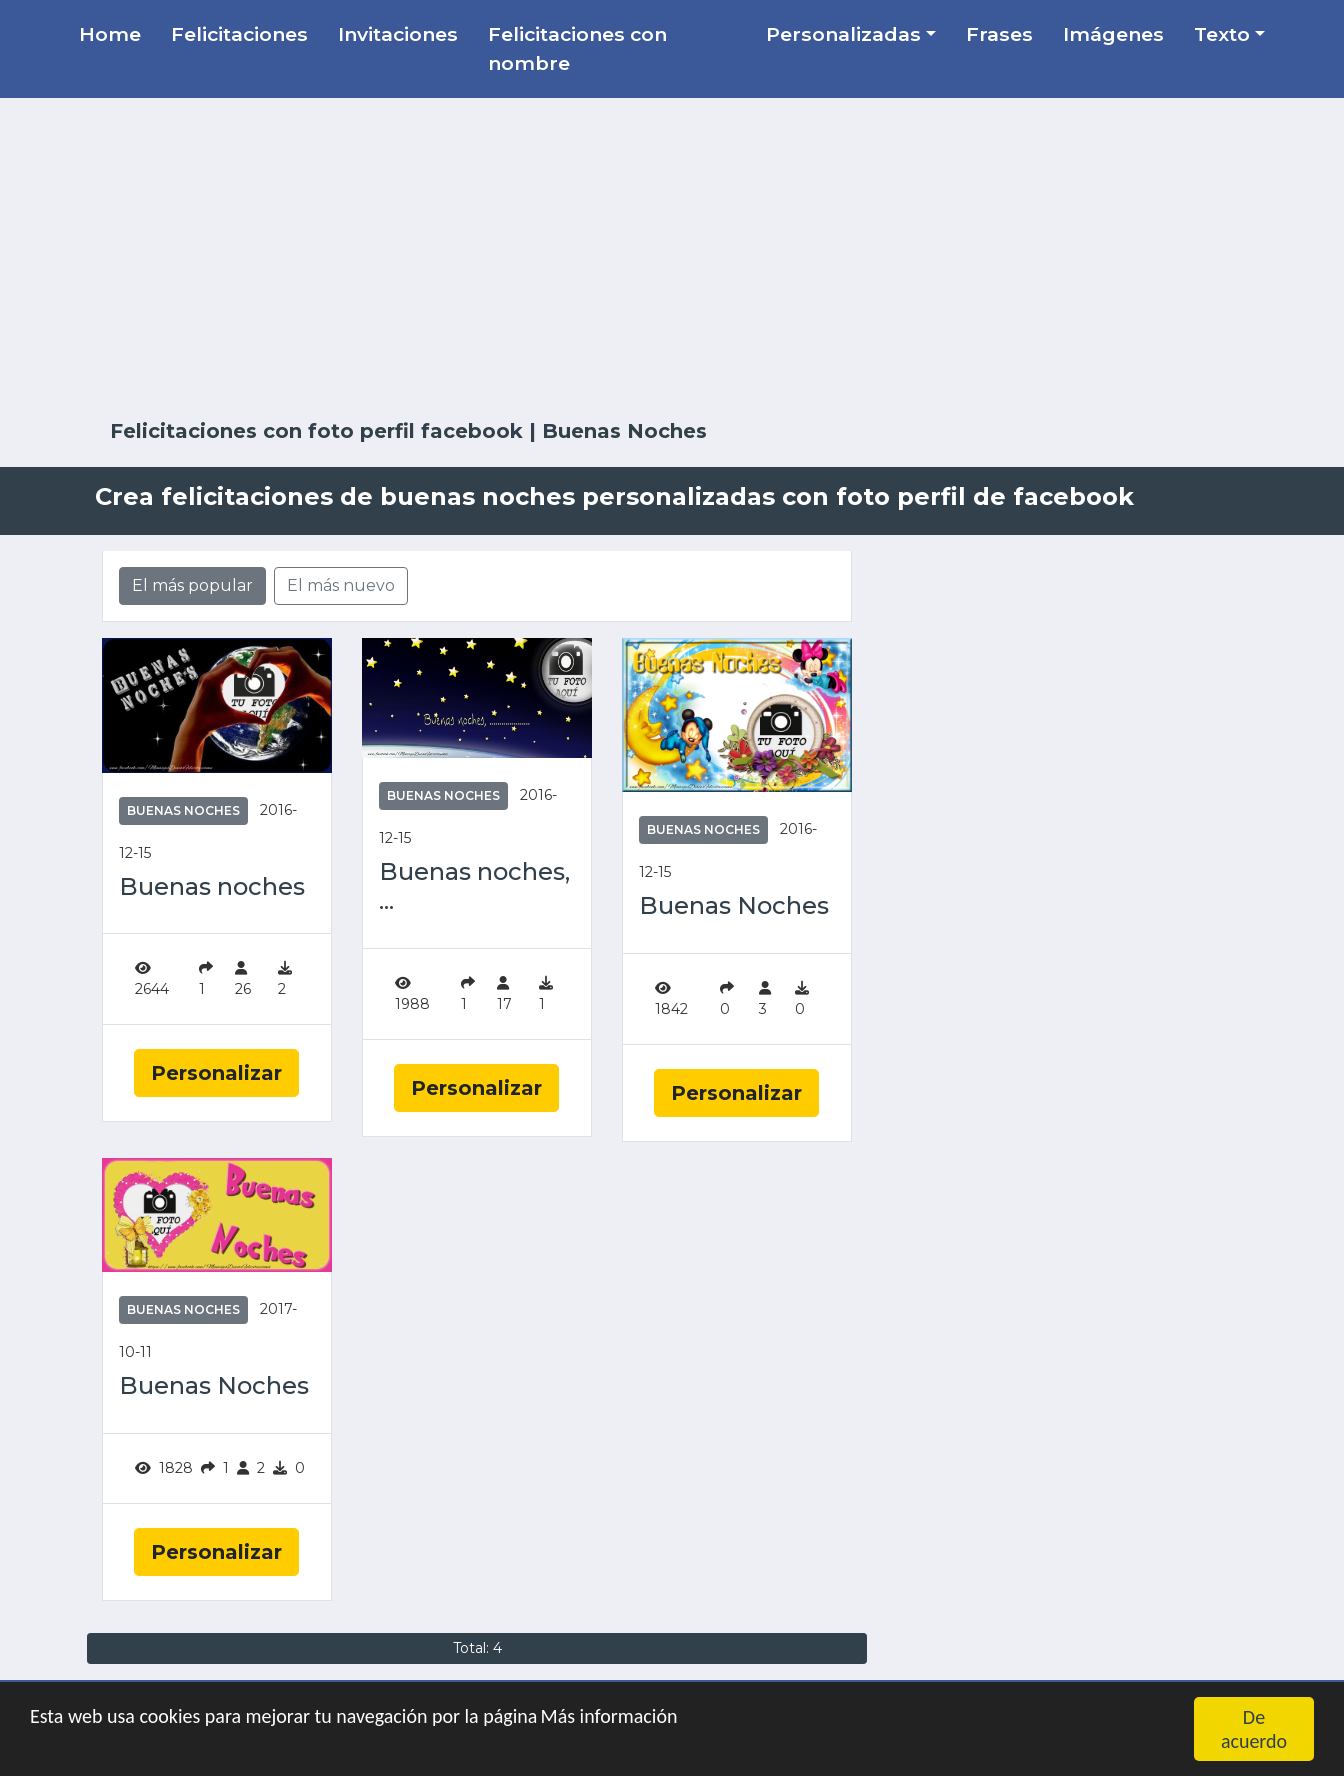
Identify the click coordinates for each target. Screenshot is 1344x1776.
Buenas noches (212, 887)
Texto (1222, 34)
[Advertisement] (672, 259)
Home (110, 34)
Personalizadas (843, 34)
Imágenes (1113, 34)
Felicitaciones (239, 34)
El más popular (192, 585)
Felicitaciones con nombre (577, 48)
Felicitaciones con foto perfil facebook (316, 431)
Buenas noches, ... (474, 886)
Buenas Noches (183, 810)
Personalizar (216, 1073)
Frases (999, 34)
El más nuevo (341, 585)
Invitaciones (398, 34)
